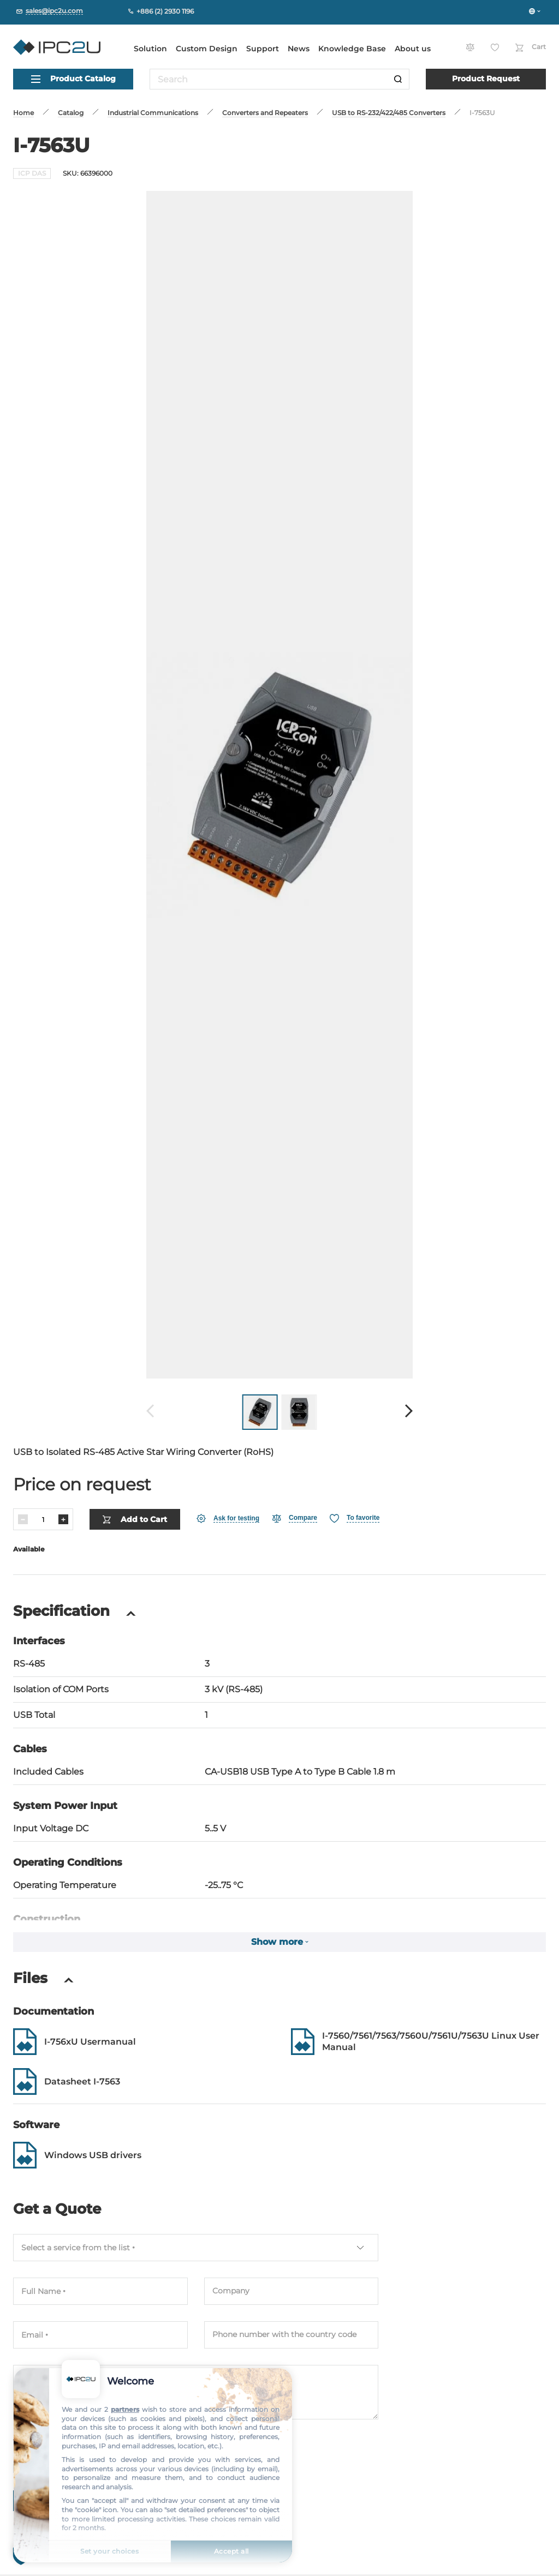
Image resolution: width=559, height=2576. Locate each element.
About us (413, 48)
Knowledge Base (352, 48)
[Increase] (63, 1519)
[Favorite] (354, 1518)
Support (262, 48)
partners (125, 2409)
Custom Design (206, 48)
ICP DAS (32, 173)
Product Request (486, 78)
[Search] (398, 79)
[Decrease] (23, 1519)
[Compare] (294, 1518)
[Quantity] (43, 1519)
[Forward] (409, 1412)
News (299, 48)
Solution (150, 48)
